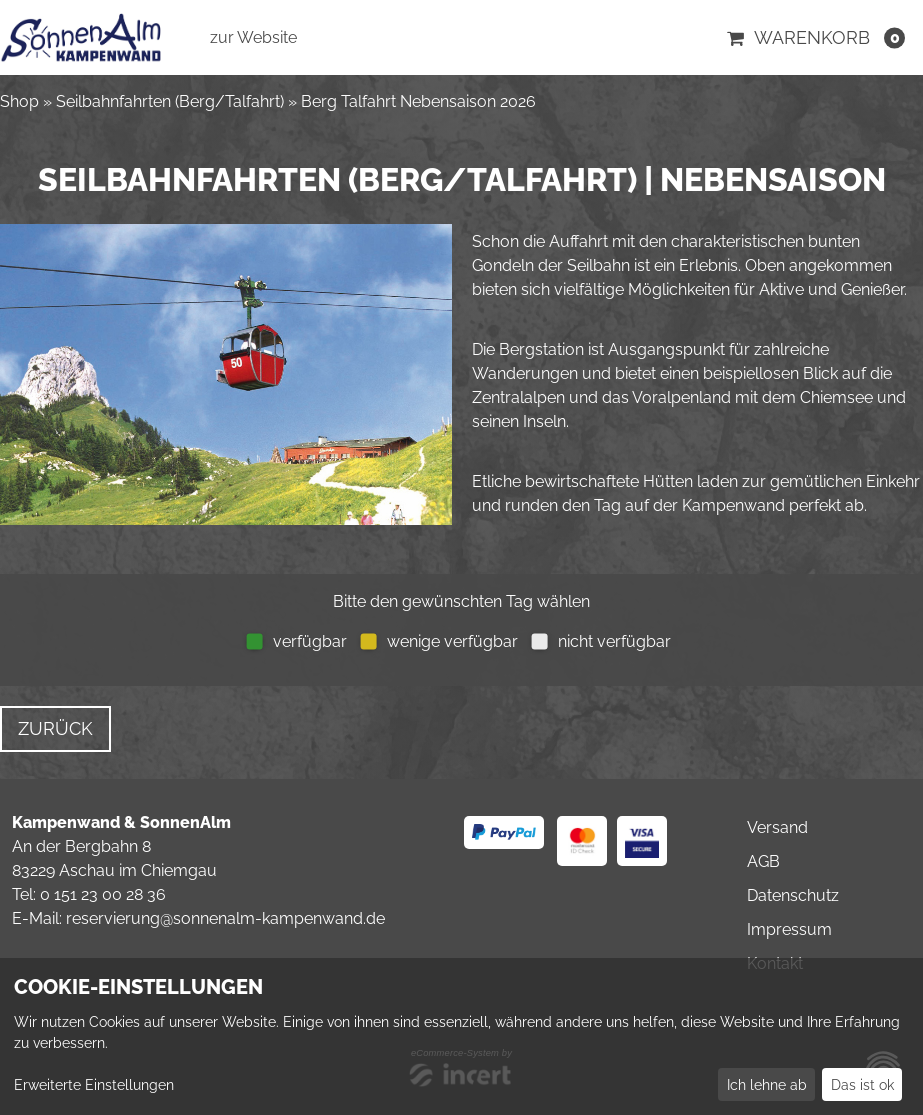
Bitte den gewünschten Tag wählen (461, 601)
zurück (55, 728)
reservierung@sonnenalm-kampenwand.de (225, 918)
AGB (763, 861)
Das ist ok (862, 1085)
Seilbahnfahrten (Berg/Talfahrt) (170, 101)
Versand (777, 827)
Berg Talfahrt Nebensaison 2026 (418, 101)
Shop (19, 101)
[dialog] (461, 1036)
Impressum (789, 929)
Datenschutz (793, 895)
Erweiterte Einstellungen (94, 1085)
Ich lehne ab (767, 1085)
